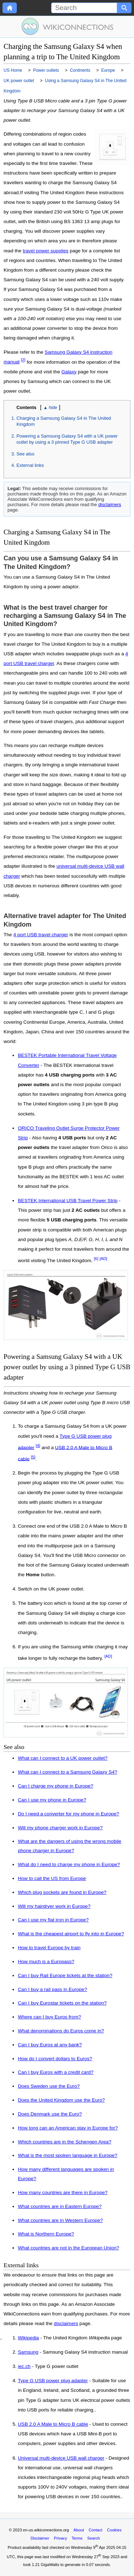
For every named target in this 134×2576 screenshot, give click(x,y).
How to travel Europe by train (49, 1947)
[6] (96, 1258)
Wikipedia (28, 2337)
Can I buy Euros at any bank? (50, 2044)
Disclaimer (40, 2538)
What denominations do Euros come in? (61, 2030)
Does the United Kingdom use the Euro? (61, 2100)
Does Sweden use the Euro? (49, 2086)
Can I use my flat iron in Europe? (53, 1919)
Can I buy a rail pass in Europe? (52, 1989)
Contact (96, 2530)
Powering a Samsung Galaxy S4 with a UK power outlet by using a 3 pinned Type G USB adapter (67, 439)
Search (93, 2538)
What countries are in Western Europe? (60, 2220)
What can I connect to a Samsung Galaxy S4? (67, 1772)
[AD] (103, 1258)
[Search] (84, 7)
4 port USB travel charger (40, 934)
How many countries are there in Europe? (63, 2192)
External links (30, 465)
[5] (33, 1457)
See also (25, 454)
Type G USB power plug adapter (53, 2380)
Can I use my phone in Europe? (52, 1800)
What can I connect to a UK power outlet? (63, 1758)
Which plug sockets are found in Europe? (62, 1892)
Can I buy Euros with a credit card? (56, 2072)
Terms (76, 2538)
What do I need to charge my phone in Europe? (69, 1864)
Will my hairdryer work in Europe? (54, 1906)
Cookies (114, 2530)
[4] (38, 1445)
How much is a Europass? (46, 1961)
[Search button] (124, 7)
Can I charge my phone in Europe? (55, 1786)
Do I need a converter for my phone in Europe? (68, 1813)
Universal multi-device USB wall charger (61, 2458)
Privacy (60, 2538)
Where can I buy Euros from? (49, 2017)
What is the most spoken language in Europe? (67, 2155)
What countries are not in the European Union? (68, 2247)
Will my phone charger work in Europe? (60, 1827)
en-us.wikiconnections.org (46, 2530)
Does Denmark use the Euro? (50, 2114)
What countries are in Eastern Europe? (59, 2206)
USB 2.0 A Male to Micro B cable (53, 2424)
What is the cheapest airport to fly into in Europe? (71, 1933)
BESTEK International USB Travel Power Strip (68, 1200)
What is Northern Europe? (46, 2234)
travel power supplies (46, 250)
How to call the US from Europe (52, 1878)
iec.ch (24, 2366)
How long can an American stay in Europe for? (68, 2128)
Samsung (28, 2352)
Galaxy (68, 371)
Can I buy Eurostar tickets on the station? (62, 2003)
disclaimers (109, 504)
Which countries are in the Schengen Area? (64, 2141)
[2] (23, 360)
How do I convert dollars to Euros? (55, 2058)
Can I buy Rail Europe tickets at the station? (65, 1975)
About (79, 2530)
